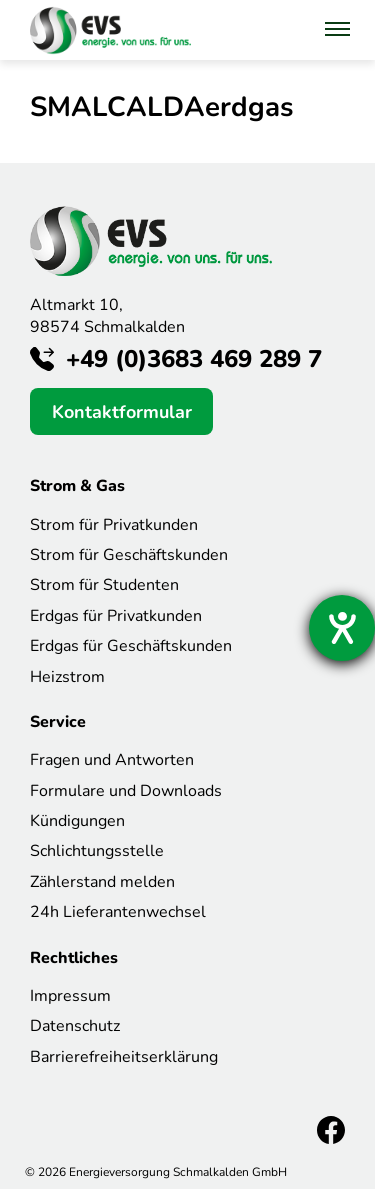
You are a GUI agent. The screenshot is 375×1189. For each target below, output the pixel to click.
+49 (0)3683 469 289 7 (194, 359)
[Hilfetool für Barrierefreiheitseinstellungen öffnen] (342, 628)
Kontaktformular (122, 412)
